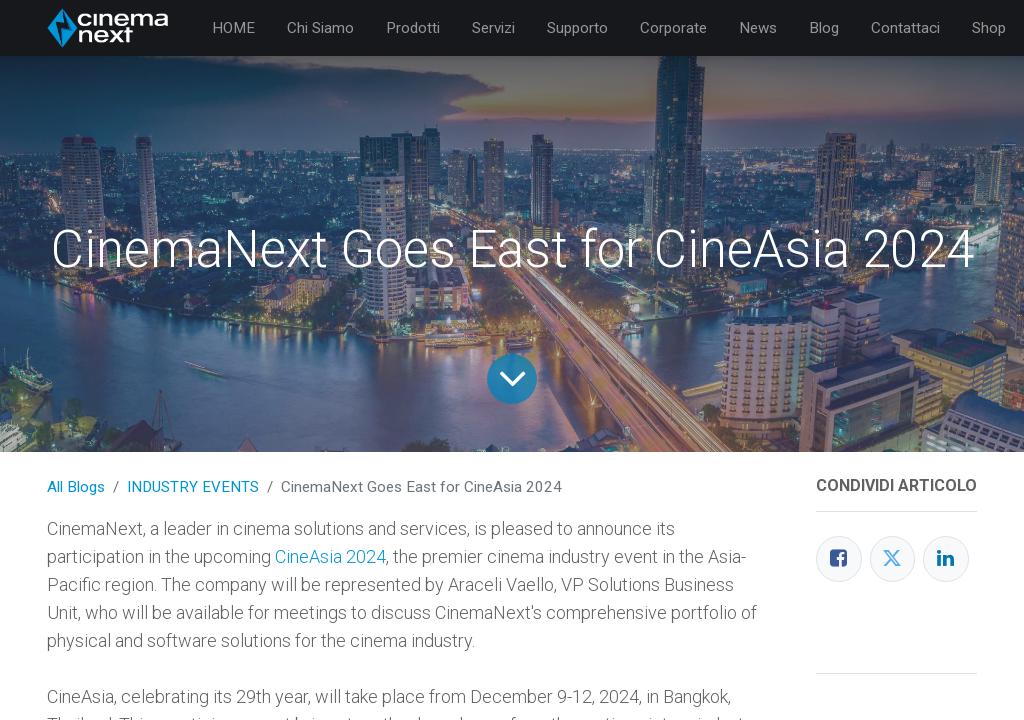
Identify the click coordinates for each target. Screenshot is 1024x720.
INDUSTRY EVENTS (193, 487)
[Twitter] (893, 559)
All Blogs (76, 487)
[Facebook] (839, 559)
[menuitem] (233, 28)
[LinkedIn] (946, 559)
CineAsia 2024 (330, 556)
